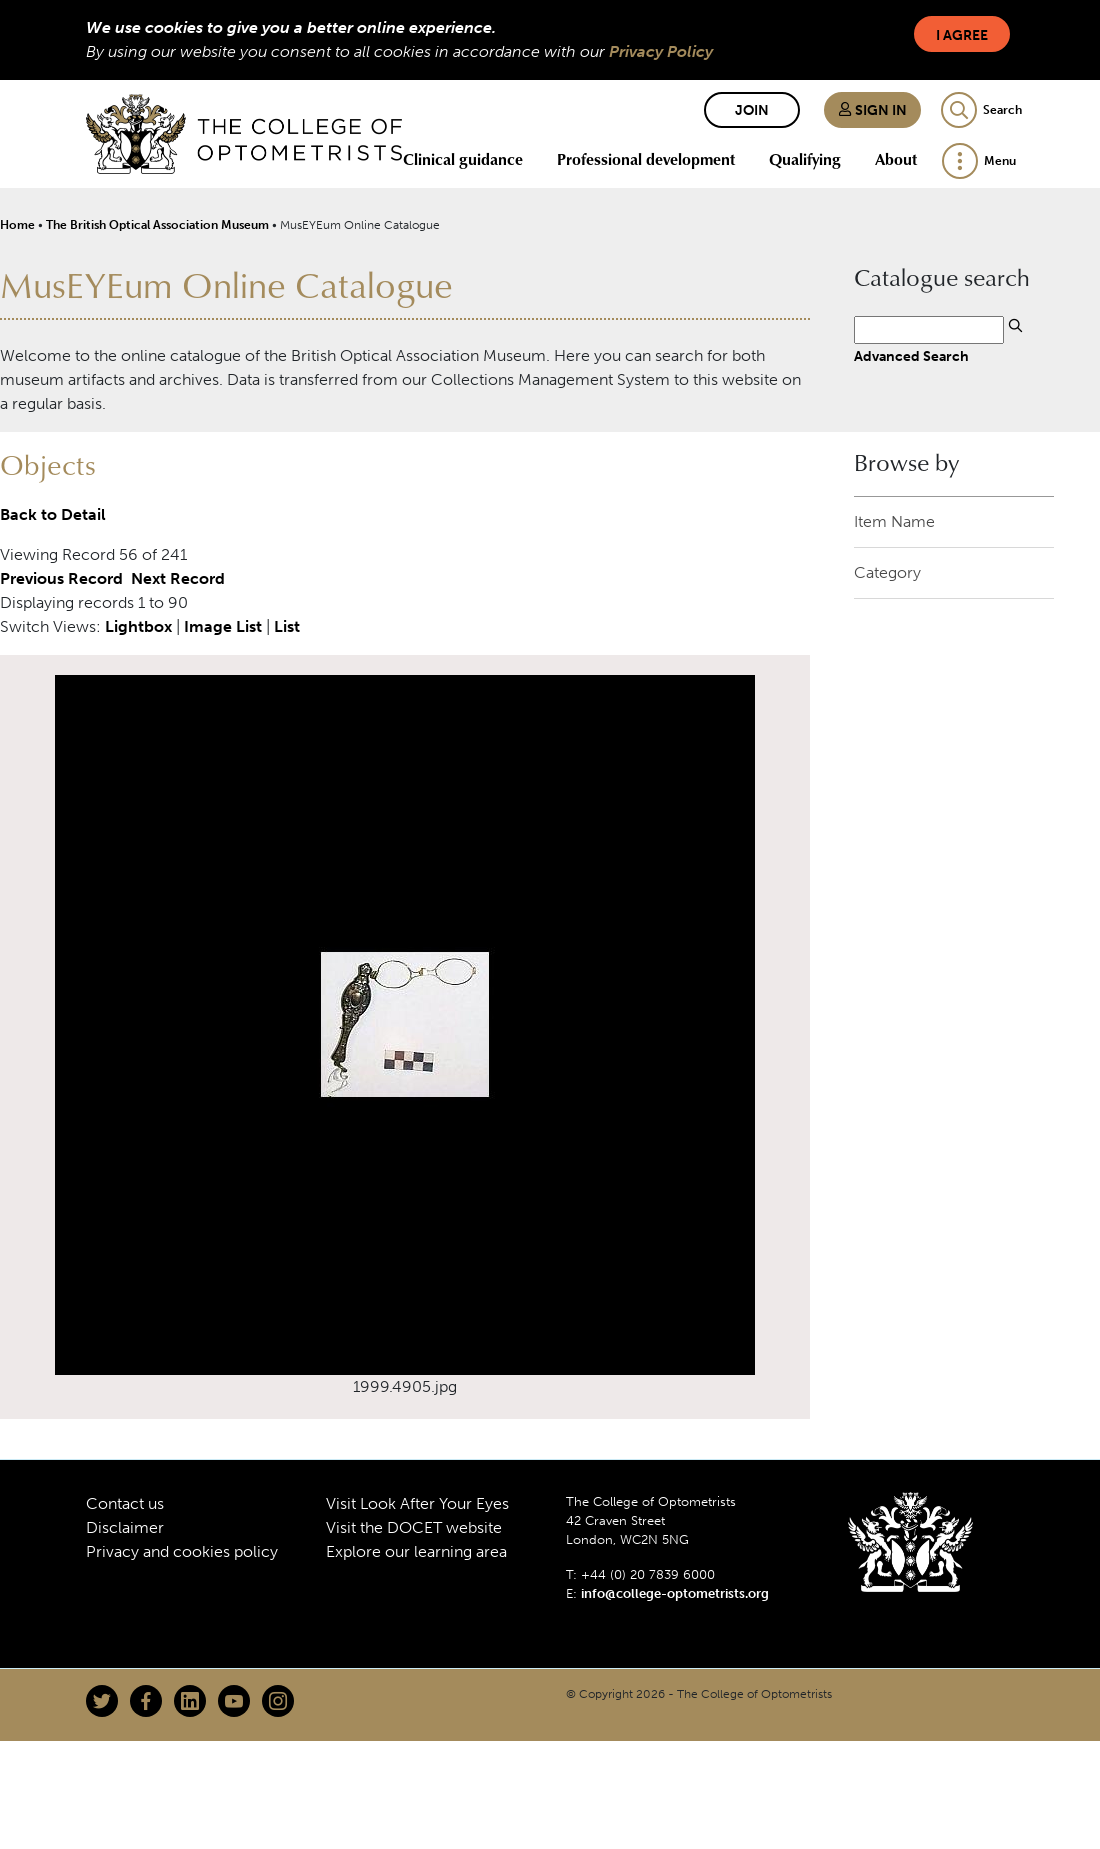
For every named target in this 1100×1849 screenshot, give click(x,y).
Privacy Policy (661, 51)
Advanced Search (911, 356)
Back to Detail (53, 514)
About (896, 159)
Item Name (894, 521)
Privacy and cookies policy (182, 1551)
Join (752, 110)
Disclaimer (125, 1527)
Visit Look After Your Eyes (417, 1503)
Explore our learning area (416, 1551)
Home (17, 225)
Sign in (872, 110)
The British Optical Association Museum (157, 225)
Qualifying (805, 159)
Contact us (125, 1503)
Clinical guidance (463, 159)
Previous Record (61, 578)
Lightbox (138, 626)
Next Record (178, 578)
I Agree (962, 35)
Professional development (646, 159)
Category (887, 572)
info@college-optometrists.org (675, 1593)
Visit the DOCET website (414, 1527)
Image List (223, 626)
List (287, 626)
